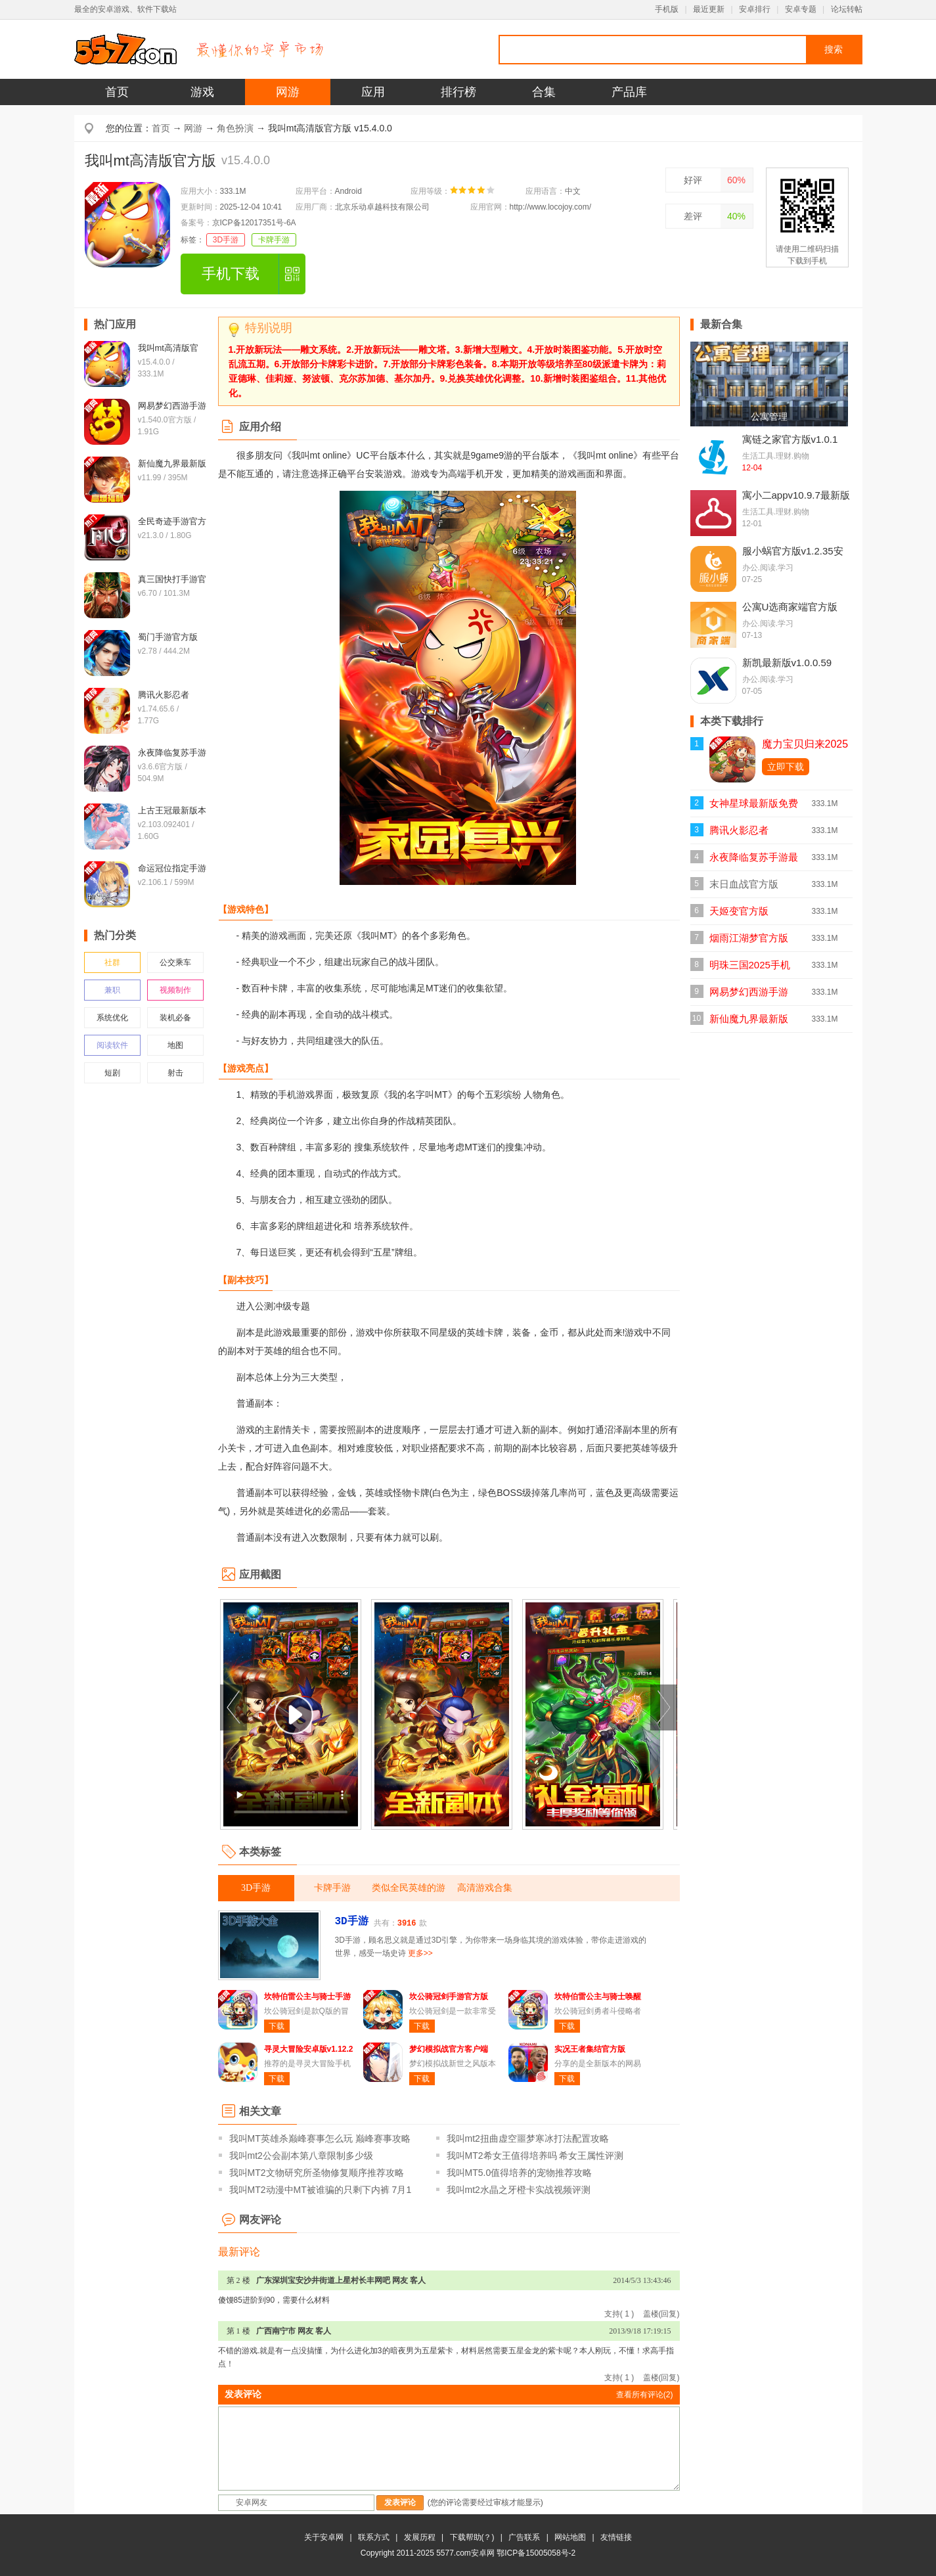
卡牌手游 (274, 239)
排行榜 (458, 92)
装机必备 (175, 1017)
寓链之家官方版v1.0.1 (790, 439)
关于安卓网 (324, 2537)
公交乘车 (175, 962)
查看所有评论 (644, 2394)
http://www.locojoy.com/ (551, 207)
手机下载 (230, 273)
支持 (619, 2313)
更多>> (420, 1953)
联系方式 (374, 2537)
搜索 (833, 49)
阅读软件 (112, 1045)
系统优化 (112, 1017)
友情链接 (616, 2537)
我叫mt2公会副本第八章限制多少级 (301, 2155)
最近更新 (708, 9)
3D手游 (225, 239)
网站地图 (570, 2537)
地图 (175, 1045)
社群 (112, 962)
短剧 (112, 1072)
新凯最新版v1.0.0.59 (787, 662)
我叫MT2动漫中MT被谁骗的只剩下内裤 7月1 (320, 2189)
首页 (117, 92)
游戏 (202, 92)
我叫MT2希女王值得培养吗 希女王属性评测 (535, 2155)
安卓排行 (754, 9)
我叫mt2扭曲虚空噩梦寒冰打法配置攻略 (528, 2138)
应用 (373, 92)
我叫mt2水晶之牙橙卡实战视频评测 (519, 2189)
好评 (693, 180)
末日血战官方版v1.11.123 (743, 887)
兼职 (112, 990)
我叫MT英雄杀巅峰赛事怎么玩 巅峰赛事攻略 (320, 2138)
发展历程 (419, 2537)
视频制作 (175, 990)
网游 (288, 92)
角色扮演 (235, 128)
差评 (693, 216)
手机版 (667, 9)
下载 (276, 2026)
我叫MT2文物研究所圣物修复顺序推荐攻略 (316, 2172)
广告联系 (524, 2537)
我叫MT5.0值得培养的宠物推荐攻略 (519, 2172)
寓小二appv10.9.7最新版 (796, 495)
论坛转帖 (846, 9)
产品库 (629, 92)
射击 (175, 1072)
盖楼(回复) (661, 2313)
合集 (544, 92)
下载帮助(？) (472, 2537)
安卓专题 (800, 9)
